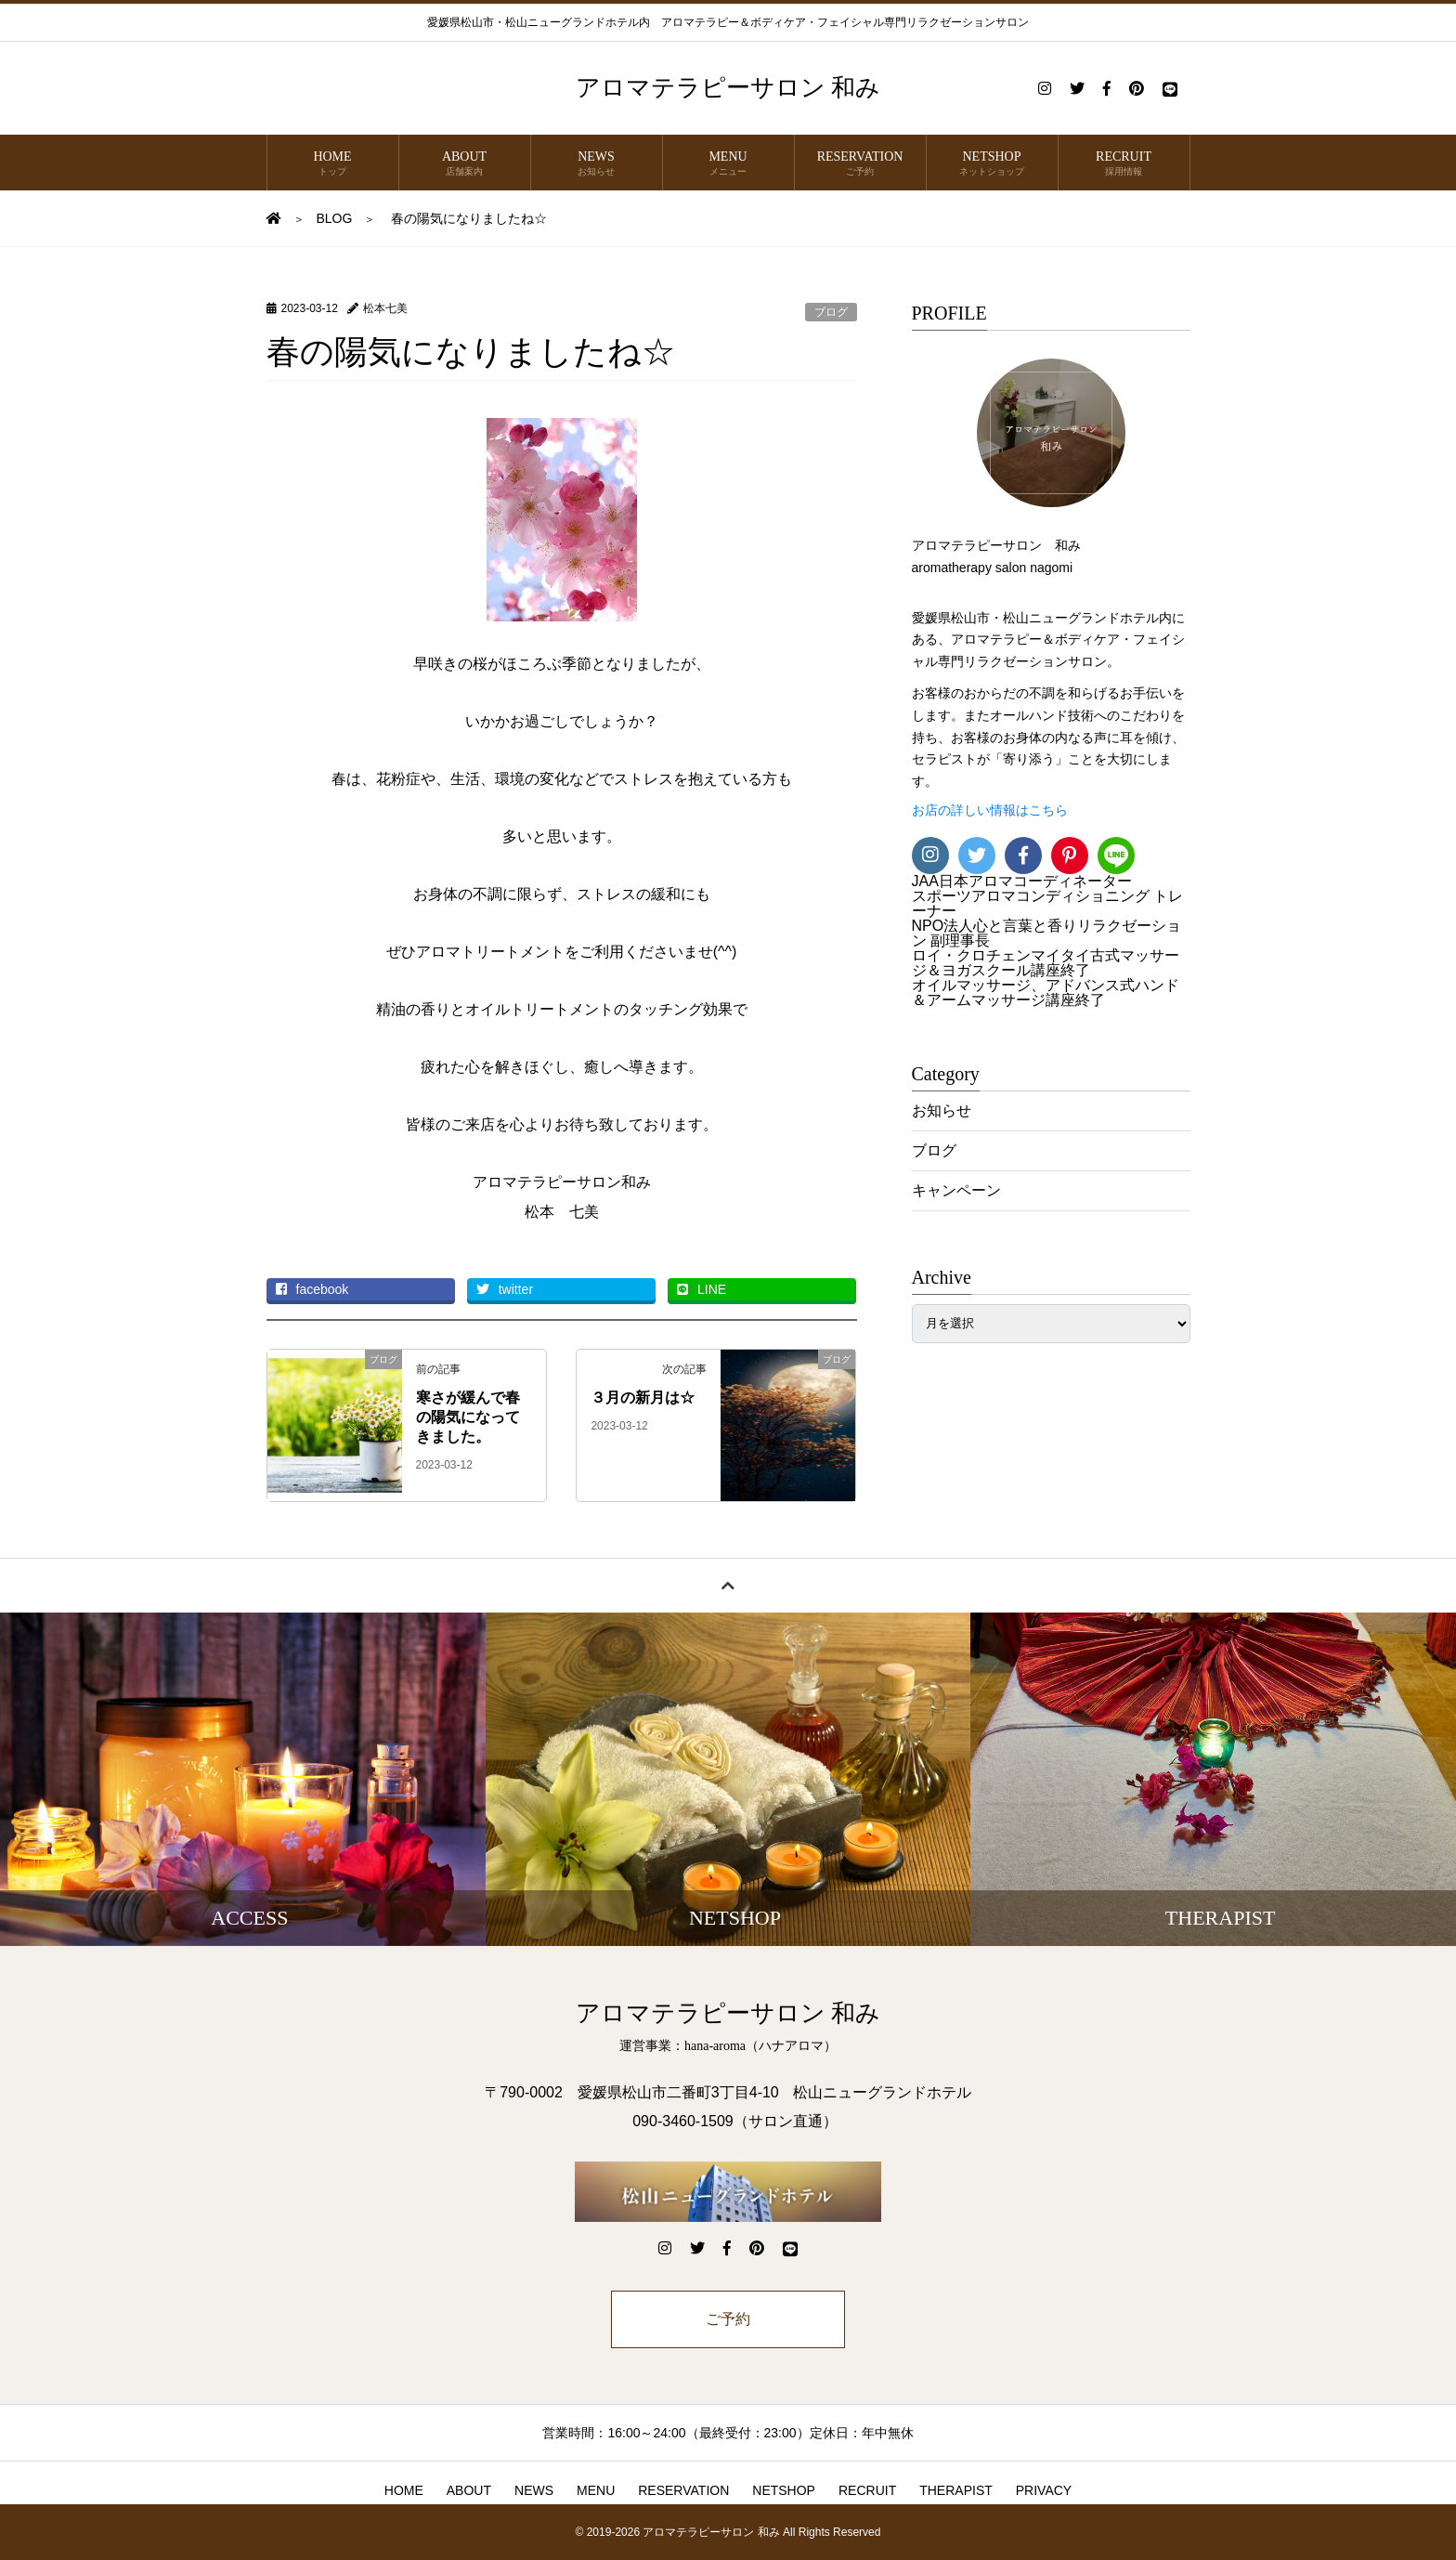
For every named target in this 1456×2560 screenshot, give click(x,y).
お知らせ (941, 1110)
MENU (728, 164)
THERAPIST (956, 2490)
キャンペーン (956, 1190)
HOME (332, 164)
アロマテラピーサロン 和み (728, 87)
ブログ (831, 312)
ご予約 (728, 2319)
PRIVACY (1044, 2490)
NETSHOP (992, 164)
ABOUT (464, 164)
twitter (504, 1289)
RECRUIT (1124, 164)
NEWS (596, 164)
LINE (701, 1289)
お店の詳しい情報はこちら (990, 810)
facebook (312, 1289)
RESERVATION (860, 164)
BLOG (335, 218)
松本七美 (385, 308)
